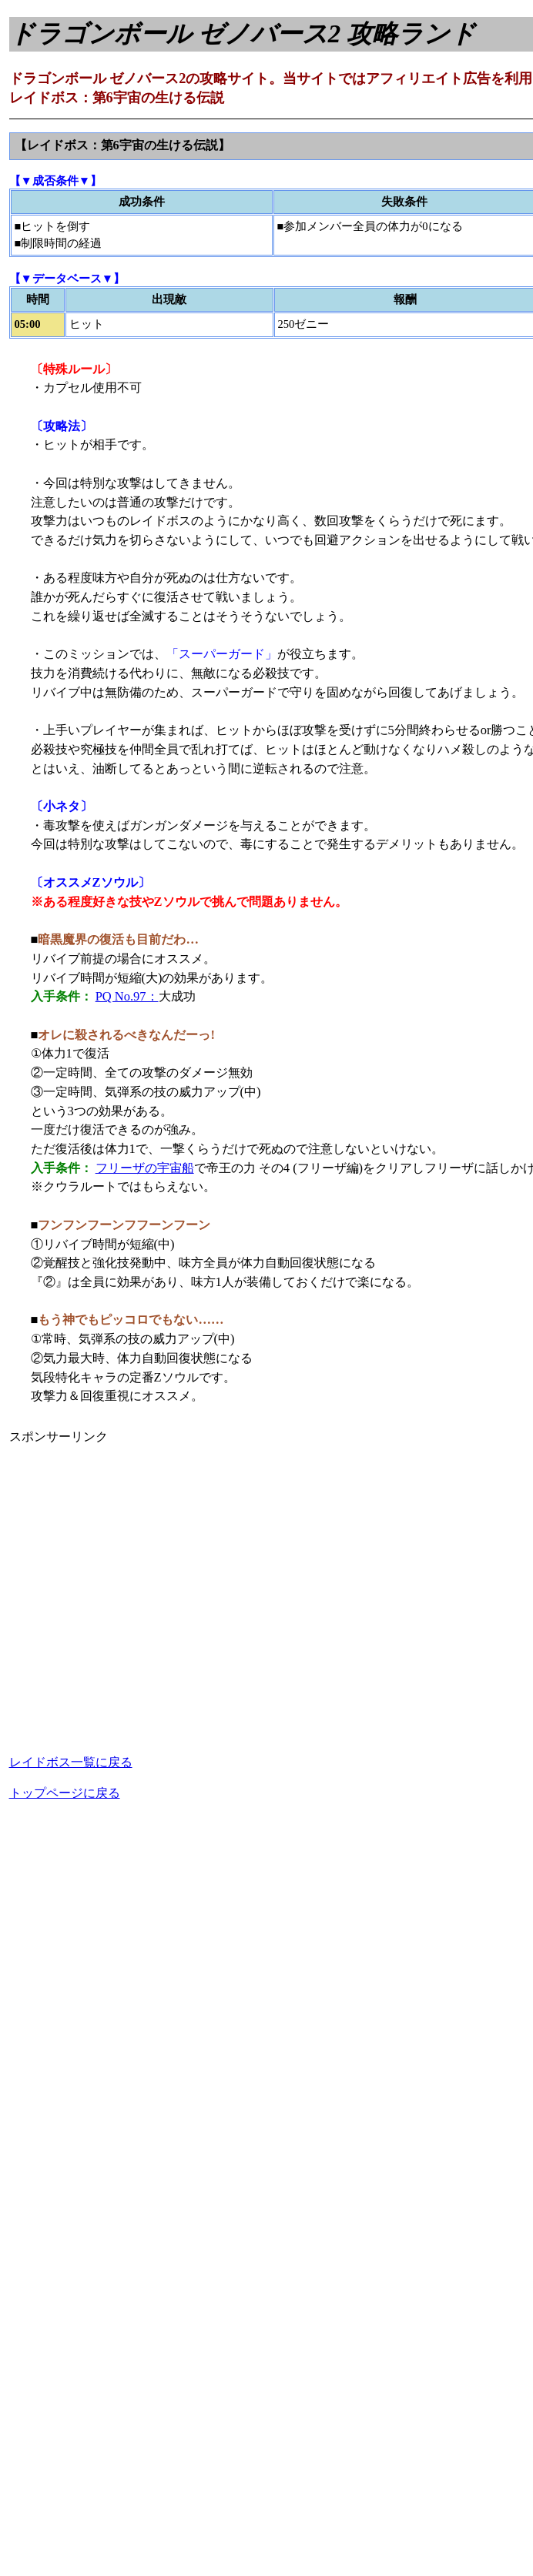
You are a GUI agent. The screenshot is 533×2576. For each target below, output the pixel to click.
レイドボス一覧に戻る (70, 1762)
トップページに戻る (64, 1792)
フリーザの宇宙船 (145, 1168)
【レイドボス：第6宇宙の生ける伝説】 (122, 145)
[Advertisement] (144, 1590)
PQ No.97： (127, 996)
